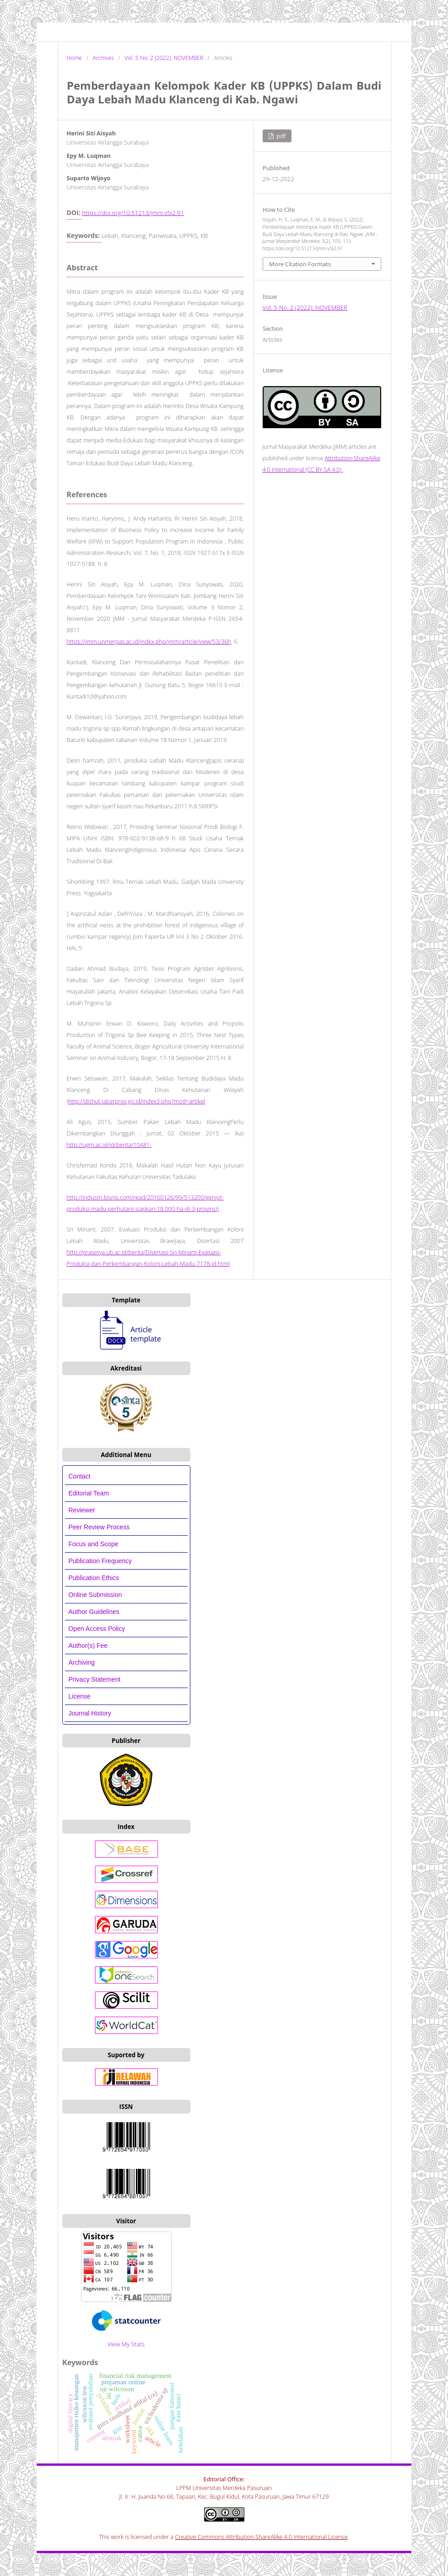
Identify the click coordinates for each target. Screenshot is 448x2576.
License (80, 1696)
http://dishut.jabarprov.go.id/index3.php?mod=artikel (136, 1101)
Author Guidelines (94, 1611)
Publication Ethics (94, 1577)
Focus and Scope (94, 1544)
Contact (80, 1476)
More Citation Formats (300, 264)
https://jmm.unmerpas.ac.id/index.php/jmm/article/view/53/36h (149, 641)
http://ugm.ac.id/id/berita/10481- (109, 1145)
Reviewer (82, 1510)
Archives (103, 58)
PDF (280, 136)
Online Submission (95, 1594)
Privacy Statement (95, 1679)
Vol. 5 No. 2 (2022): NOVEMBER (163, 58)
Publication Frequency (100, 1561)
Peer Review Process (99, 1527)
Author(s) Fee (88, 1645)
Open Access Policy (97, 1628)
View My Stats (126, 2344)
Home (74, 58)
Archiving (82, 1662)
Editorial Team (90, 1493)
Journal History (90, 1713)
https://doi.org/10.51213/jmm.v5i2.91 (133, 213)
